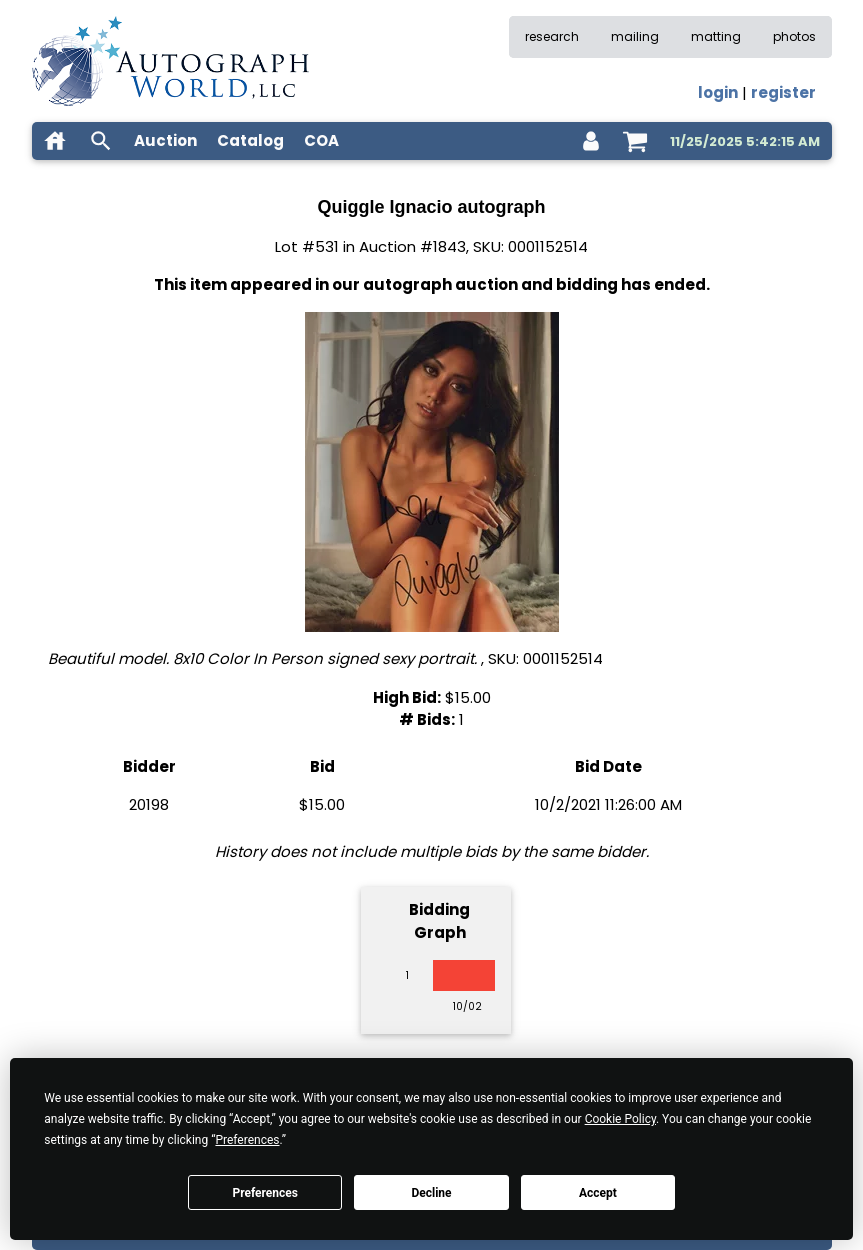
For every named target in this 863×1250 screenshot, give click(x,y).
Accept (598, 1193)
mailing (635, 36)
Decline (431, 1193)
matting (716, 36)
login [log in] (718, 92)
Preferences (265, 1193)
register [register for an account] (783, 92)
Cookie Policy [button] (620, 1119)
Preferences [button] (247, 1140)
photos (794, 36)
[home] (55, 141)
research (552, 36)
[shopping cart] (635, 141)
